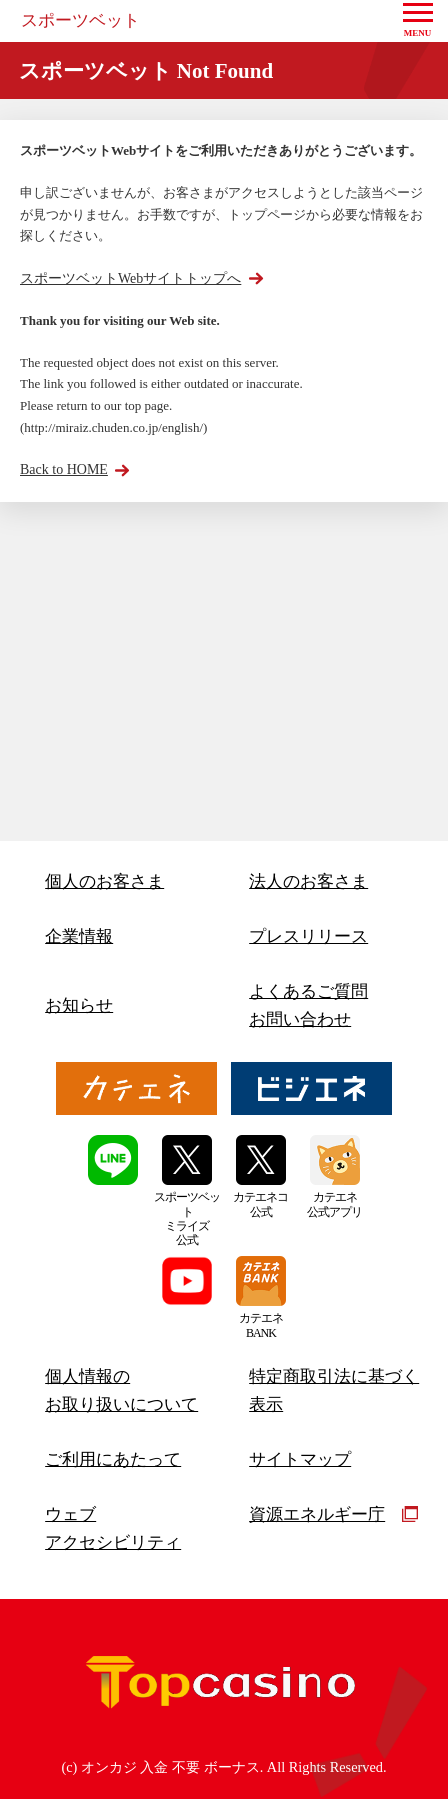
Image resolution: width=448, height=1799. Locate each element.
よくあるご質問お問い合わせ (308, 1005)
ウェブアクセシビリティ (113, 1528)
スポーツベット (80, 20)
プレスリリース (308, 936)
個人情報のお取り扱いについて (121, 1390)
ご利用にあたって (113, 1459)
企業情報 (79, 936)
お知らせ (79, 1005)
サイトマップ (300, 1459)
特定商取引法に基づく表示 (334, 1390)
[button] (418, 21)
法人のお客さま (308, 881)
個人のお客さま (104, 881)
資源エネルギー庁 (333, 1514)
